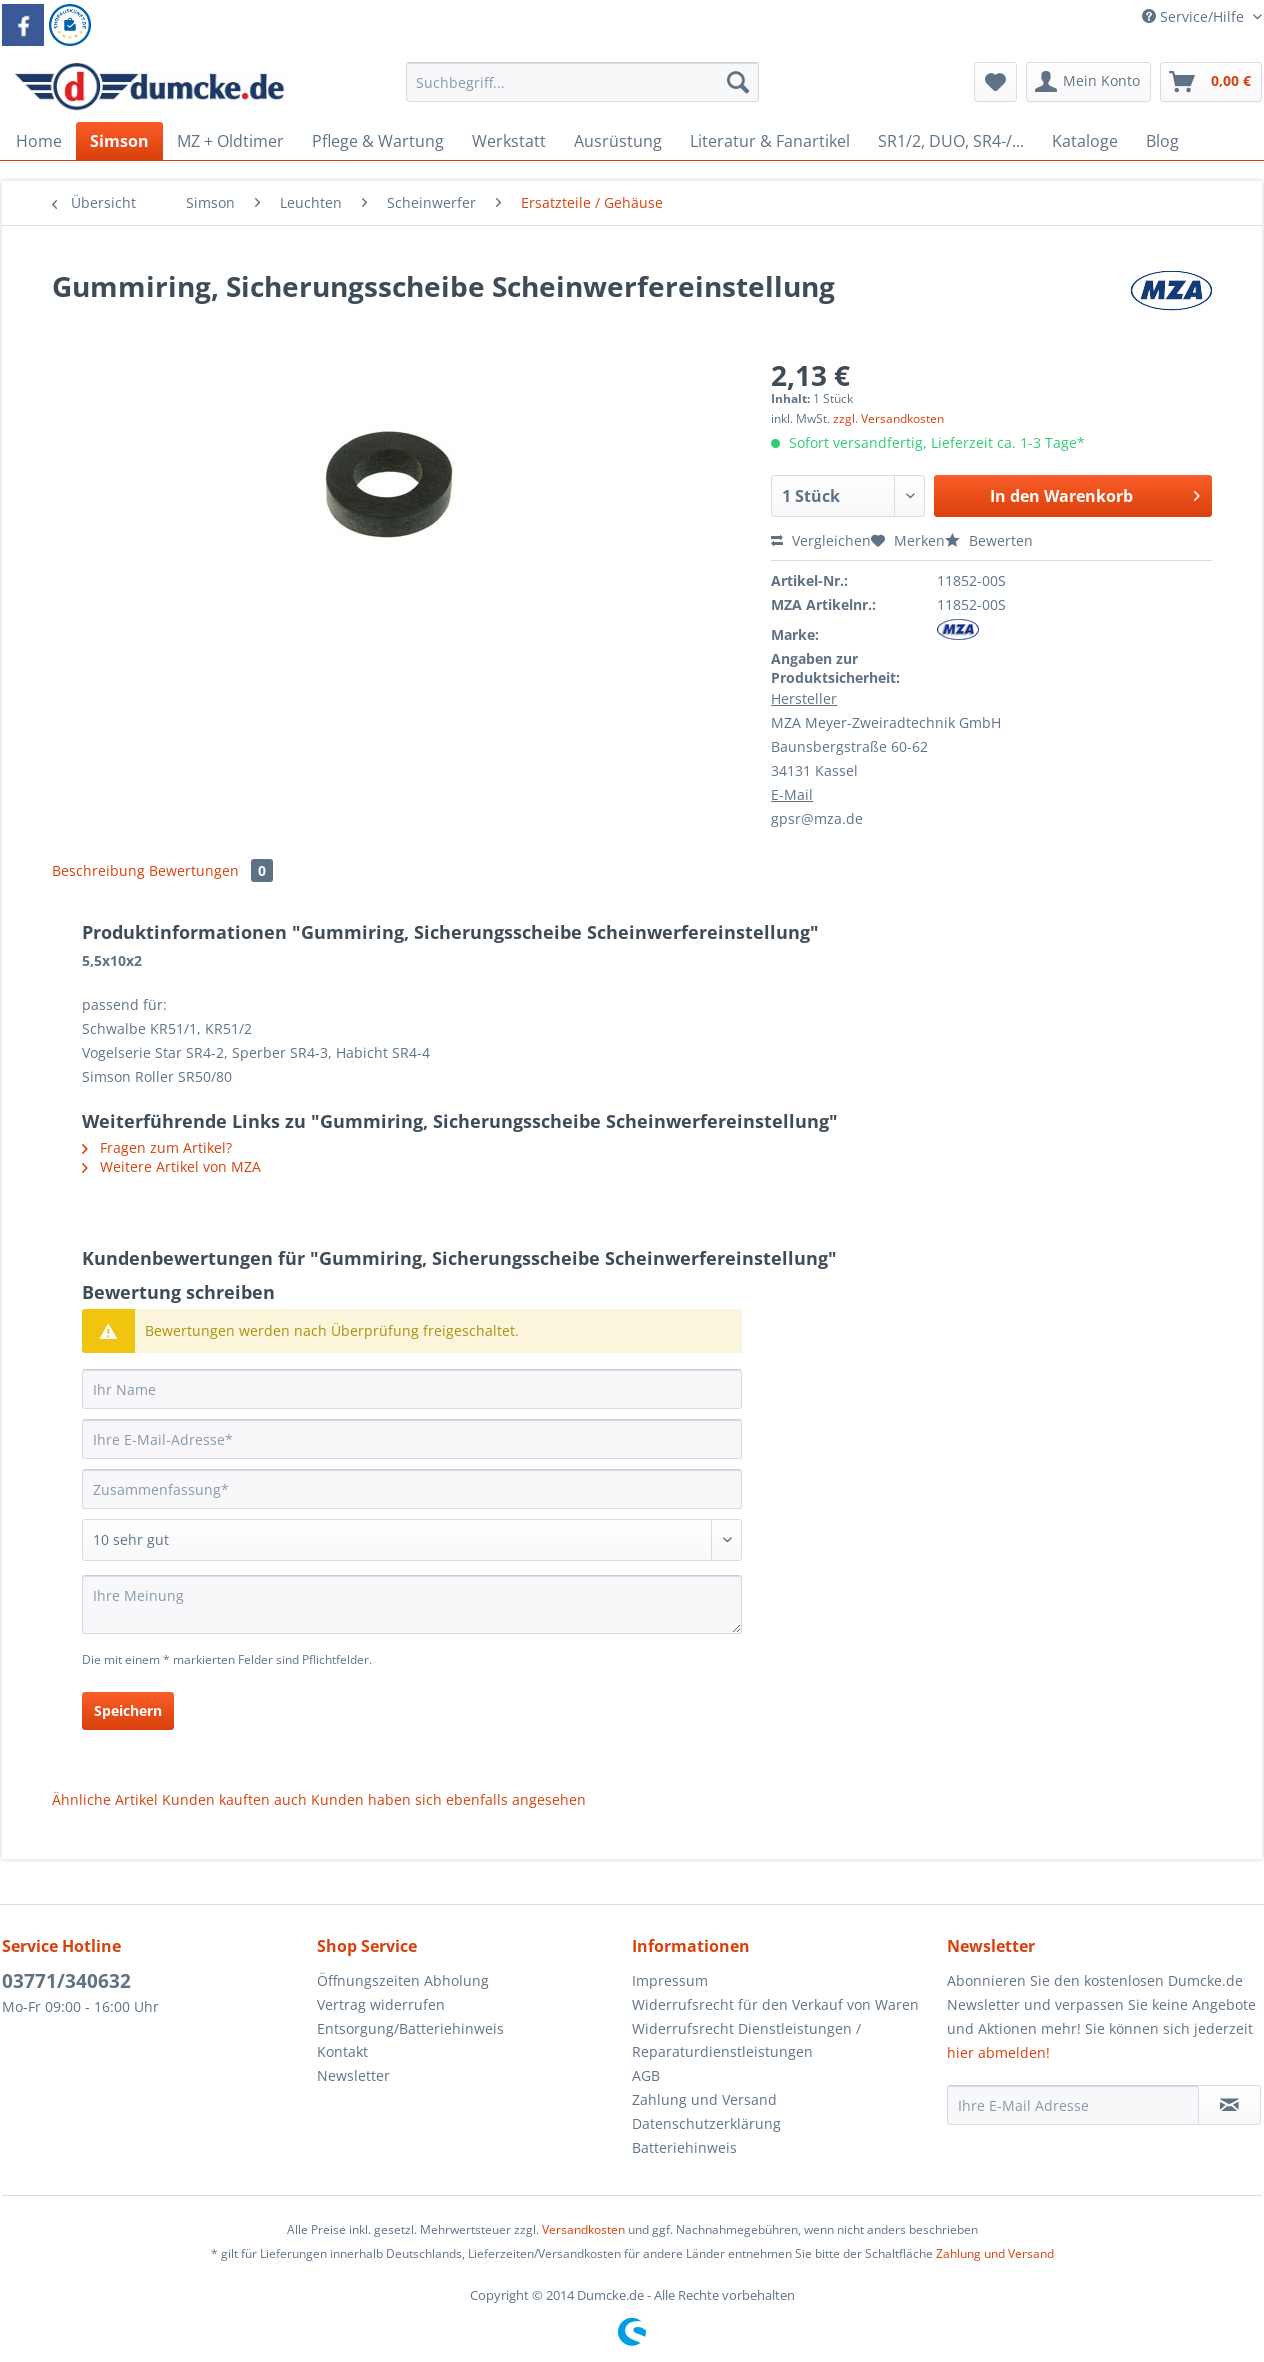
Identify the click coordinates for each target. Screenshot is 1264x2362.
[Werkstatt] (509, 141)
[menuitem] (582, 91)
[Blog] (1162, 141)
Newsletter (353, 2075)
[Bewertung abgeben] (412, 1540)
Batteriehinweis (684, 2147)
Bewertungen (211, 870)
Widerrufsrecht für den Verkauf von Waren (775, 2004)
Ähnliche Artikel (105, 1799)
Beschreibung (98, 870)
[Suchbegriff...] (582, 82)
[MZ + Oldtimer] (230, 141)
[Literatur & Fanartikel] (770, 141)
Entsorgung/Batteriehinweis (410, 2028)
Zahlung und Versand (704, 2099)
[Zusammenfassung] (412, 1489)
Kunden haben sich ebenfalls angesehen (448, 1799)
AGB (646, 2075)
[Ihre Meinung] (412, 1604)
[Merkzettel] (995, 82)
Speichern (128, 1710)
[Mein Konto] (1088, 82)
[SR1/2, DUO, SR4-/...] (951, 141)
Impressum (670, 1980)
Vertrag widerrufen (381, 2004)
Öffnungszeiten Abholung (403, 1980)
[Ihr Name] (412, 1389)
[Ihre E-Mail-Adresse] (412, 1439)
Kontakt (342, 2051)
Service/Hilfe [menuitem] (1195, 16)
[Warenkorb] (1211, 82)
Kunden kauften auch (234, 1799)
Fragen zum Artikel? (157, 1147)
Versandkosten (583, 2229)
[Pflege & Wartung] (378, 141)
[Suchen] (738, 82)
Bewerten (989, 540)
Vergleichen (821, 540)
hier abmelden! (998, 2052)
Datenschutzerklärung (706, 2123)
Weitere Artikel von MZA (171, 1166)
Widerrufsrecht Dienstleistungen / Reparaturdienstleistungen (746, 2040)
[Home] (39, 141)
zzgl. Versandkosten (888, 418)
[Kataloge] (1085, 141)
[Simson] (119, 141)
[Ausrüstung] (618, 141)
